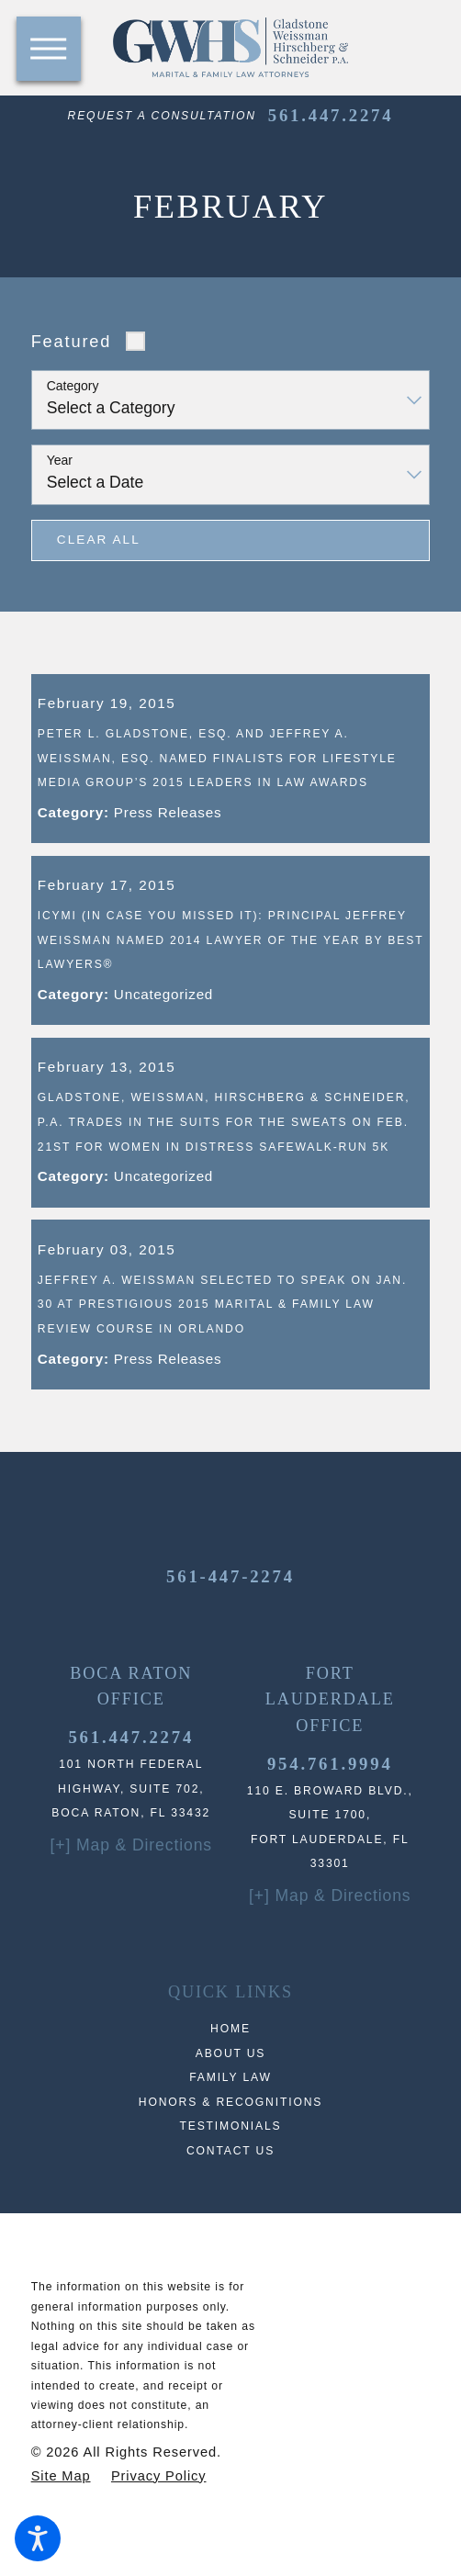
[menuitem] (231, 2076)
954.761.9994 (330, 1810)
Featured (71, 341)
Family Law (230, 2125)
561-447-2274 (230, 1624)
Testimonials (230, 2173)
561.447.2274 (331, 115)
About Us (231, 2100)
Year (60, 460)
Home (230, 2076)
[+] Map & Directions (131, 1893)
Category (73, 385)
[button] (38, 2538)
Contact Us (230, 2197)
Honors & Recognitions (230, 2149)
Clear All (99, 539)
